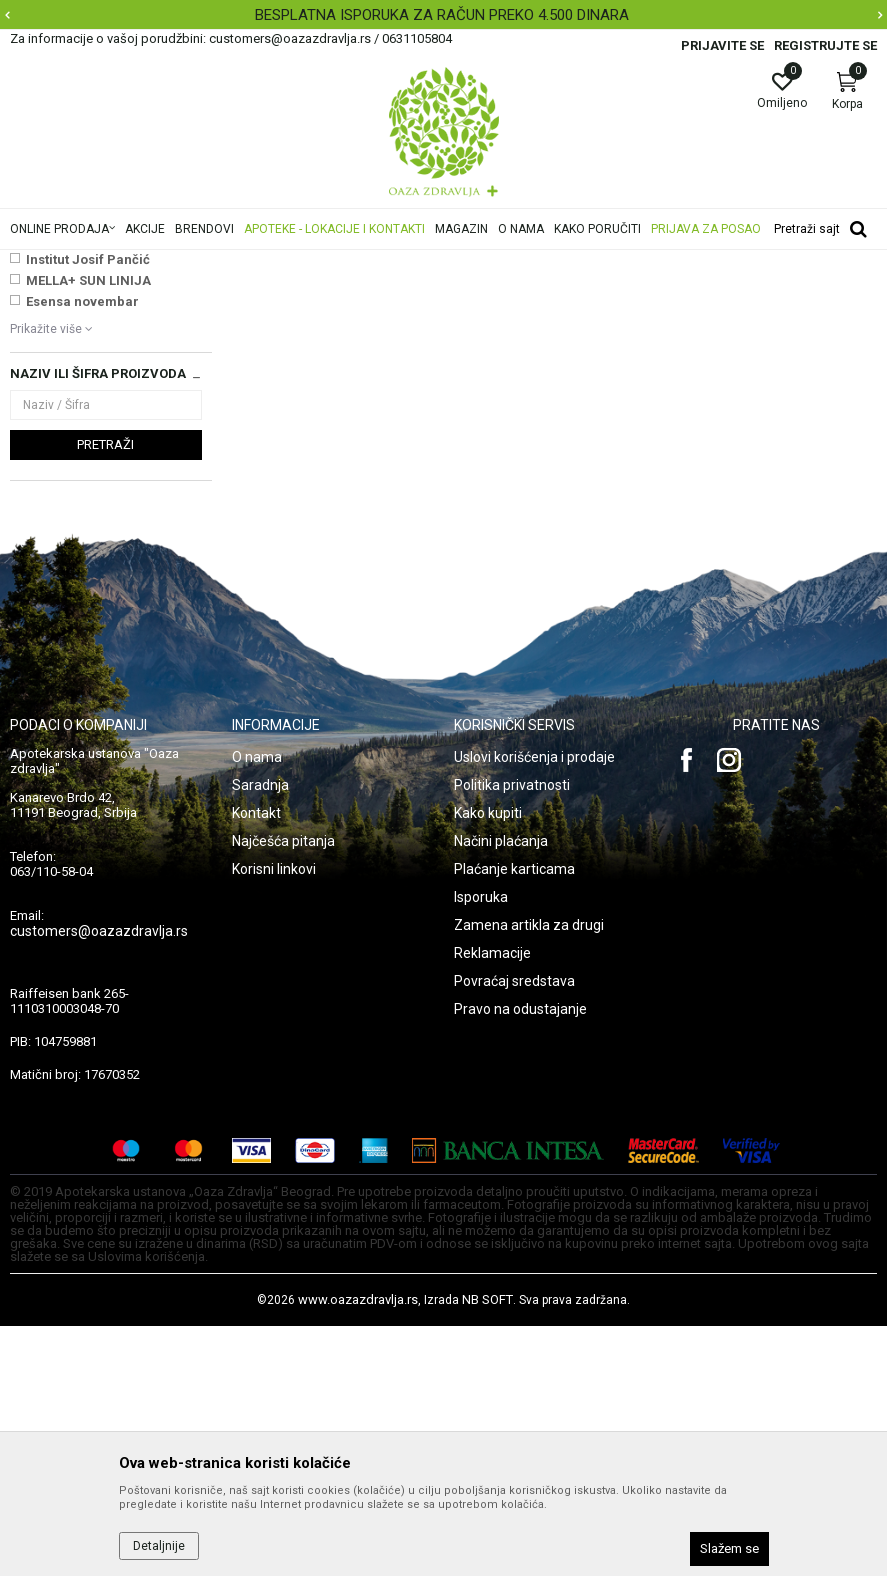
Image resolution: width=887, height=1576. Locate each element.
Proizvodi (212, 263)
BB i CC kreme (58, 358)
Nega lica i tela (294, 263)
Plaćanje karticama (514, 1119)
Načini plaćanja (501, 1091)
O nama (257, 1007)
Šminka (370, 263)
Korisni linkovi (274, 1119)
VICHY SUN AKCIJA (86, 488)
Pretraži (105, 694)
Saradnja (260, 1035)
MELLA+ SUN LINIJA (88, 530)
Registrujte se (825, 45)
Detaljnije (159, 1546)
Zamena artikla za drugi (529, 1175)
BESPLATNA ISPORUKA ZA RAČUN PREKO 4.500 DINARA (442, 15)
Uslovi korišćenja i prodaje (534, 1007)
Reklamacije (492, 1203)
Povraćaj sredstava (514, 1231)
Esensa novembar (82, 551)
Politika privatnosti (512, 1035)
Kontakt (256, 1063)
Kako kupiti (488, 1063)
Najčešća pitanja (283, 1091)
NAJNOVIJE (63, 467)
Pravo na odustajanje (520, 1259)
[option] (443, 15)
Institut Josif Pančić (88, 509)
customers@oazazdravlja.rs (99, 1181)
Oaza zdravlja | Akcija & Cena (91, 263)
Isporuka (481, 1147)
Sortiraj (744, 294)
